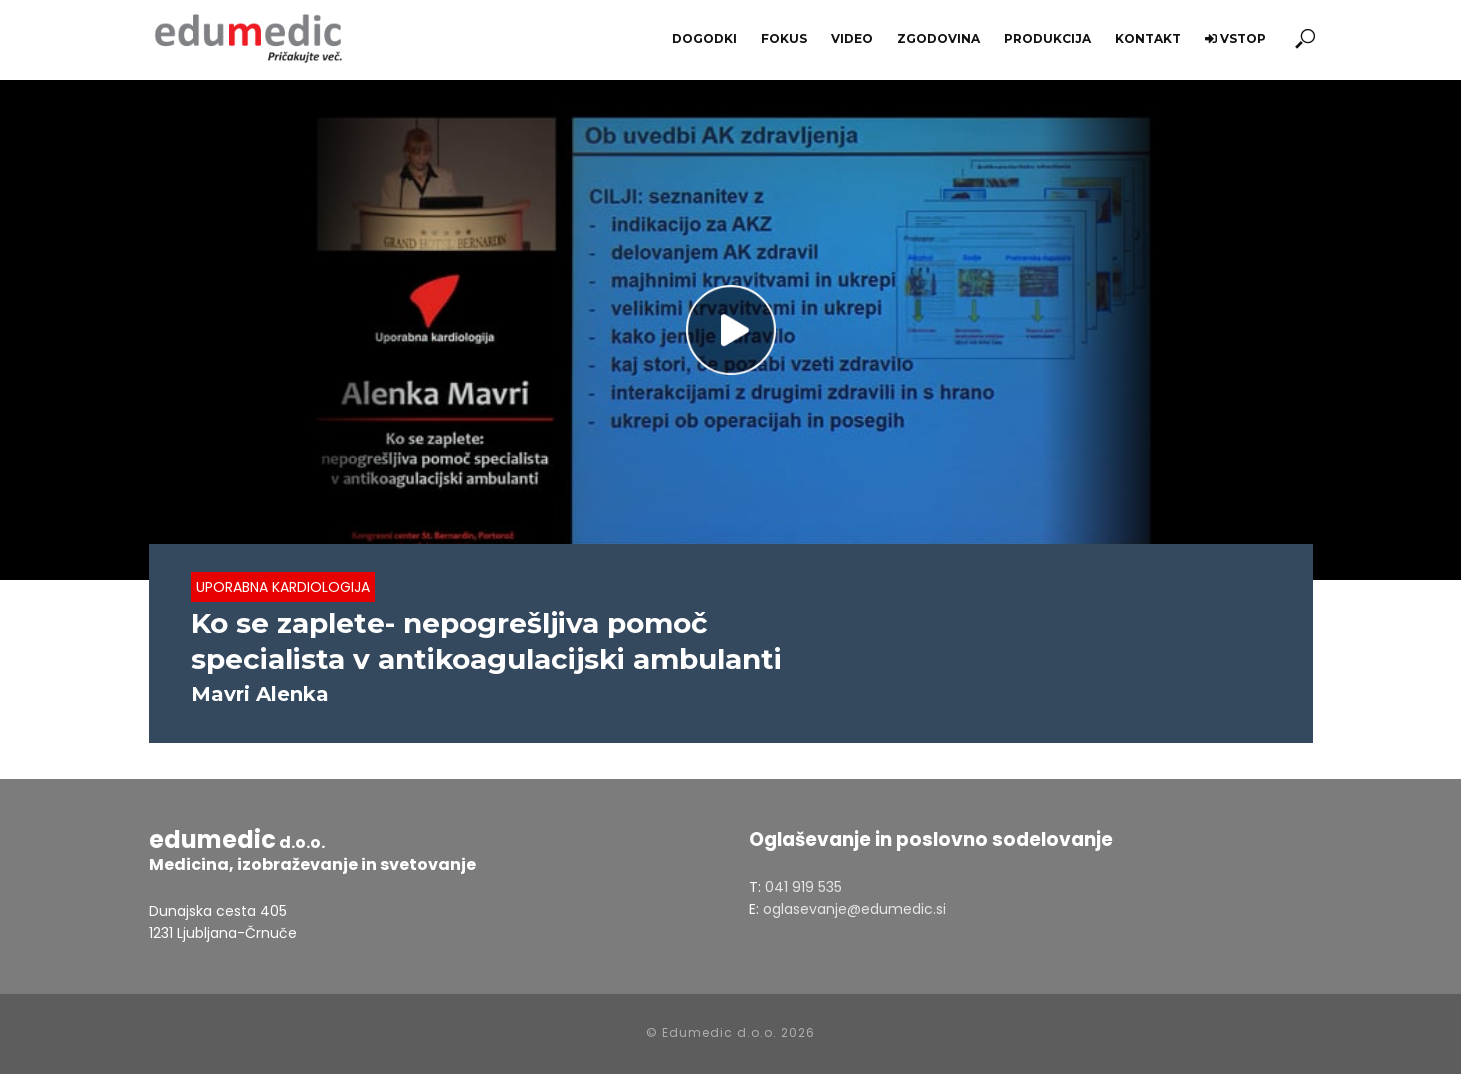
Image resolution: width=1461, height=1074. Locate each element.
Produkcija (1047, 38)
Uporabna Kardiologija (283, 587)
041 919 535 (803, 887)
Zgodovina (938, 38)
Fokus (784, 38)
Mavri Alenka (260, 694)
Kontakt (1148, 38)
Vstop (1235, 38)
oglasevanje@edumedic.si (854, 909)
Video (852, 38)
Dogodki (704, 38)
